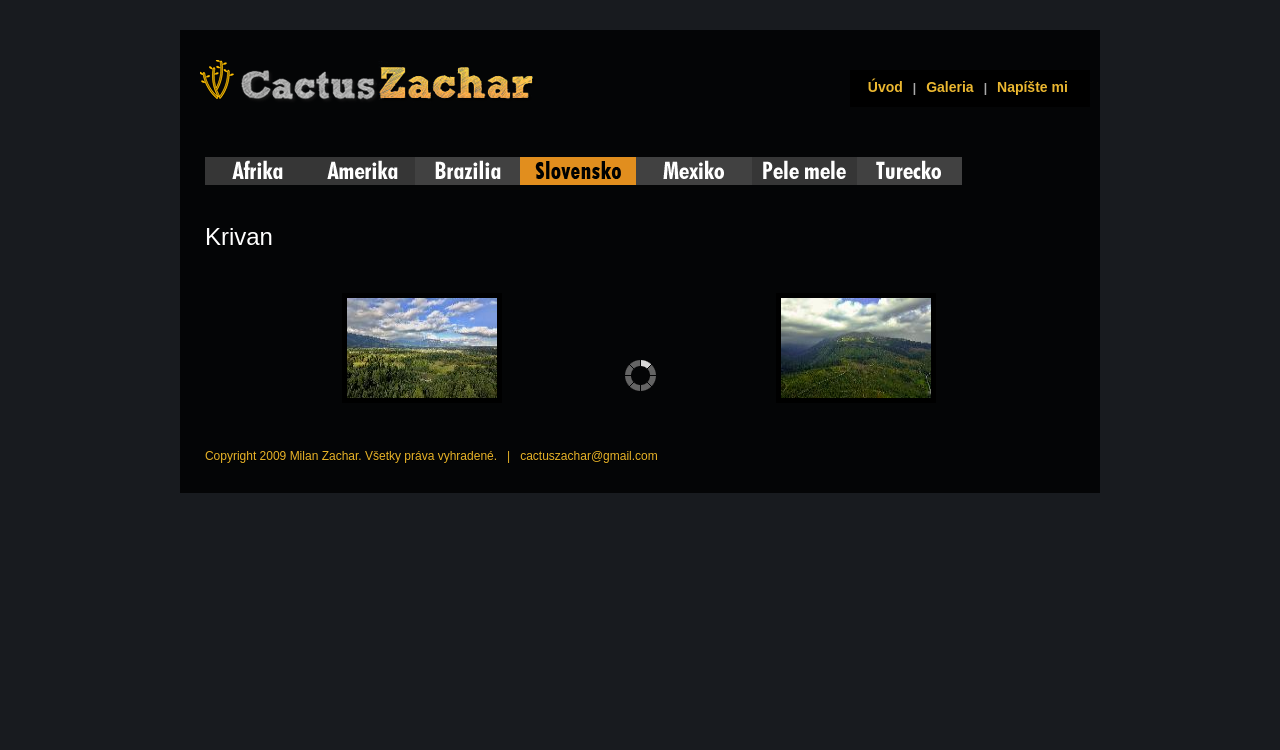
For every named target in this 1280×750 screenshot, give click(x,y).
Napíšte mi (1032, 87)
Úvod (881, 87)
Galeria (949, 87)
